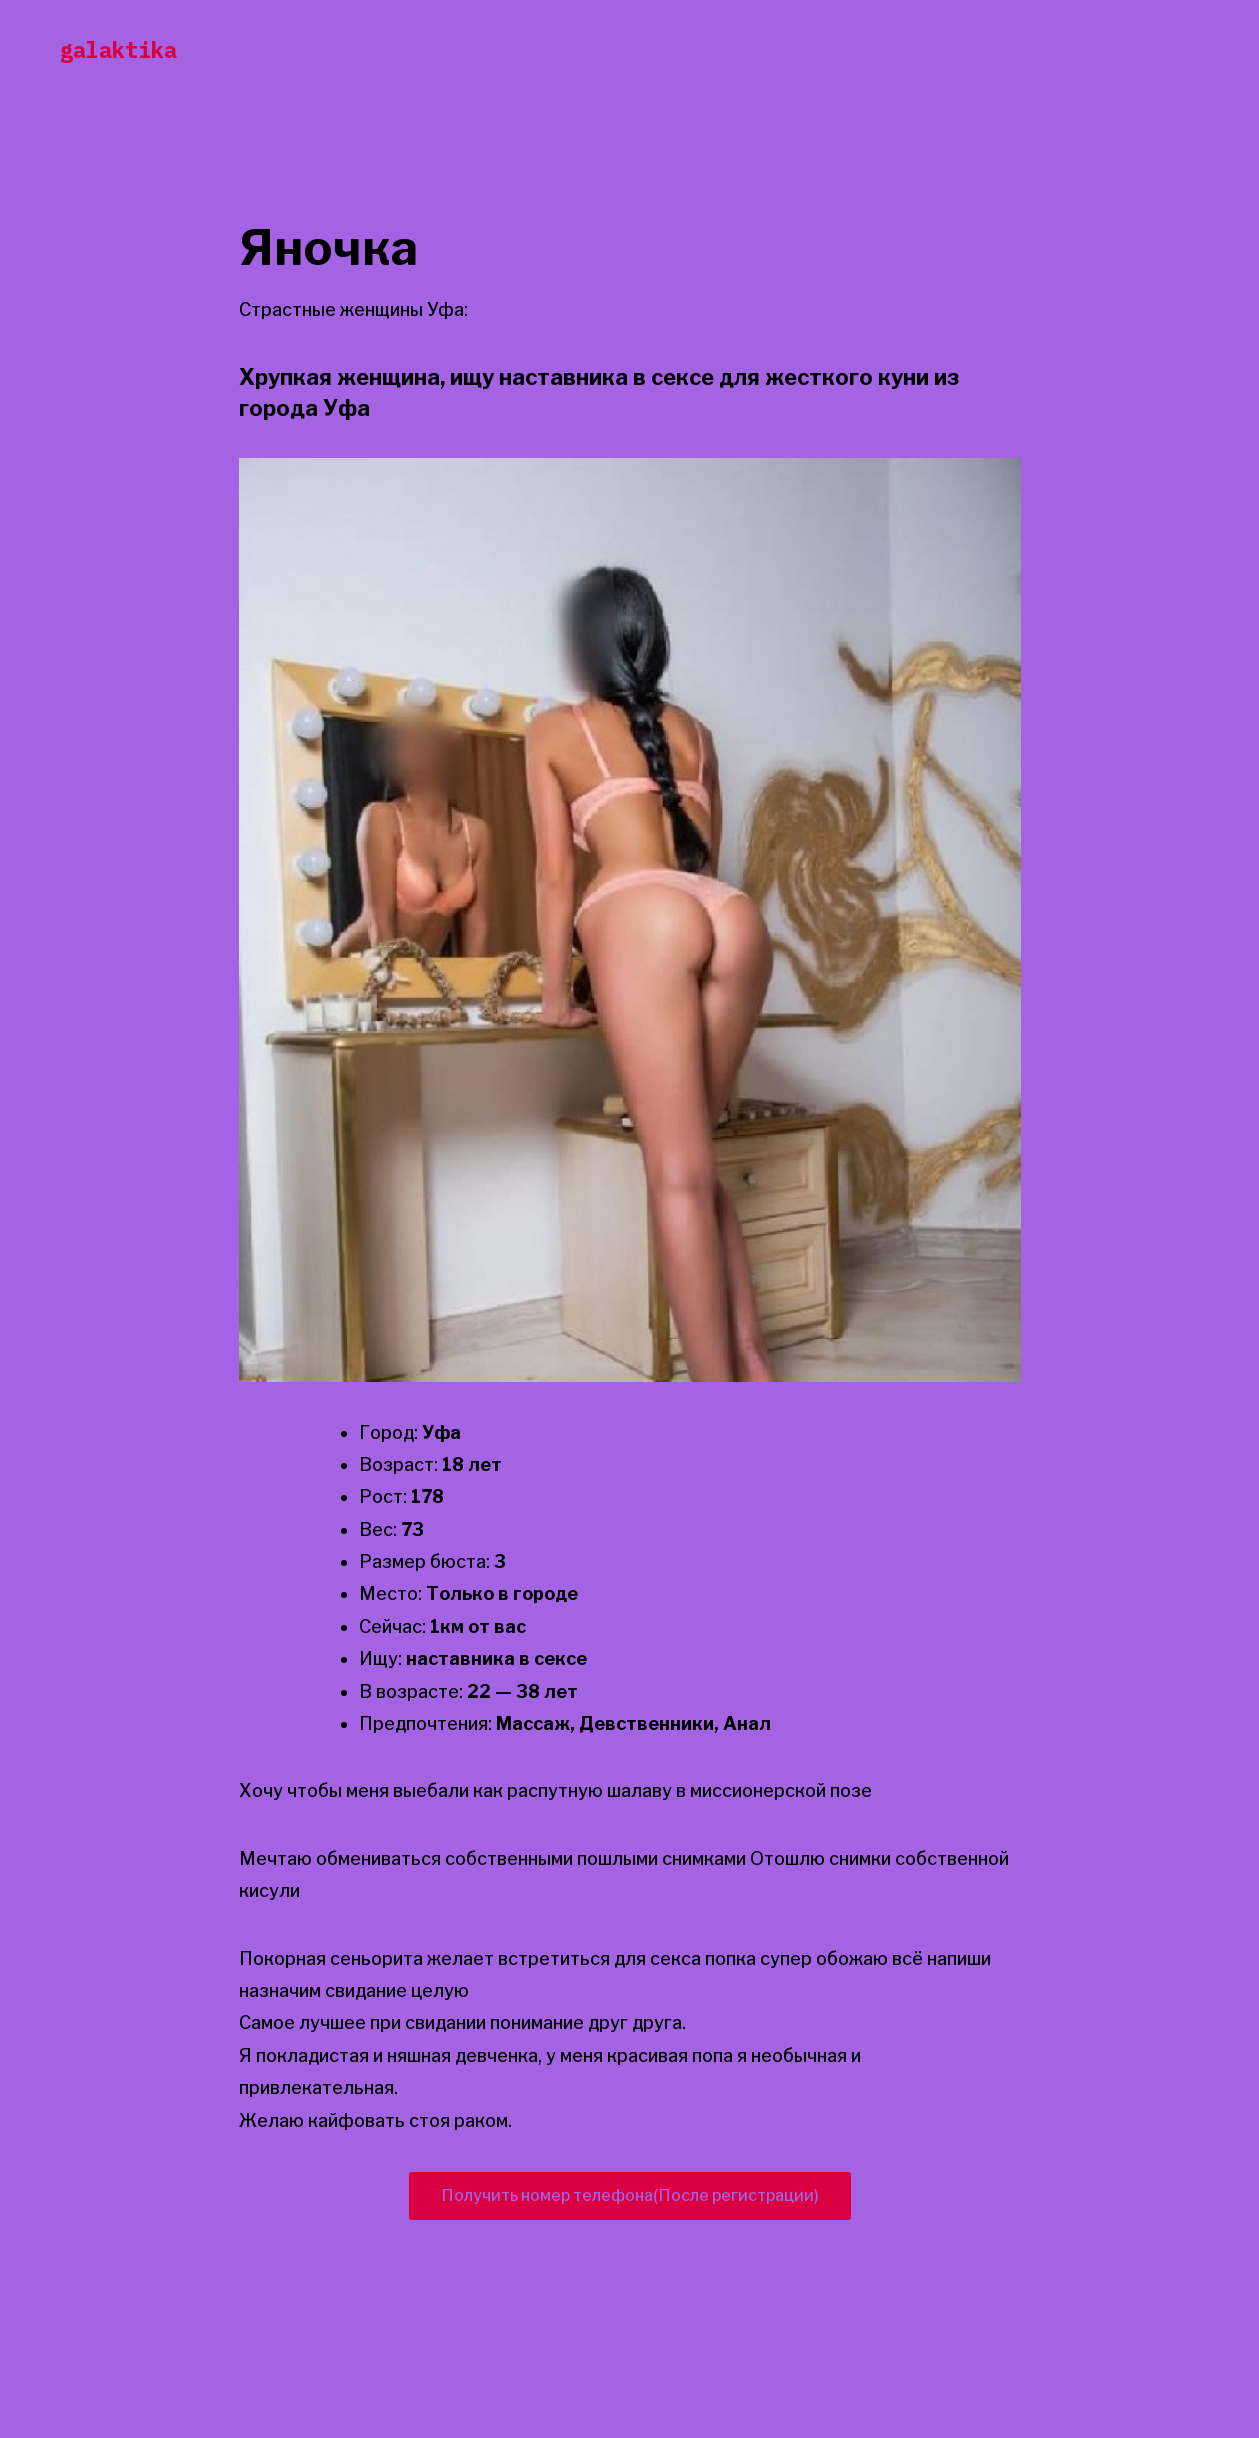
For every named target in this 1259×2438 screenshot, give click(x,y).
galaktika (118, 49)
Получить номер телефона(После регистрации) (630, 2195)
